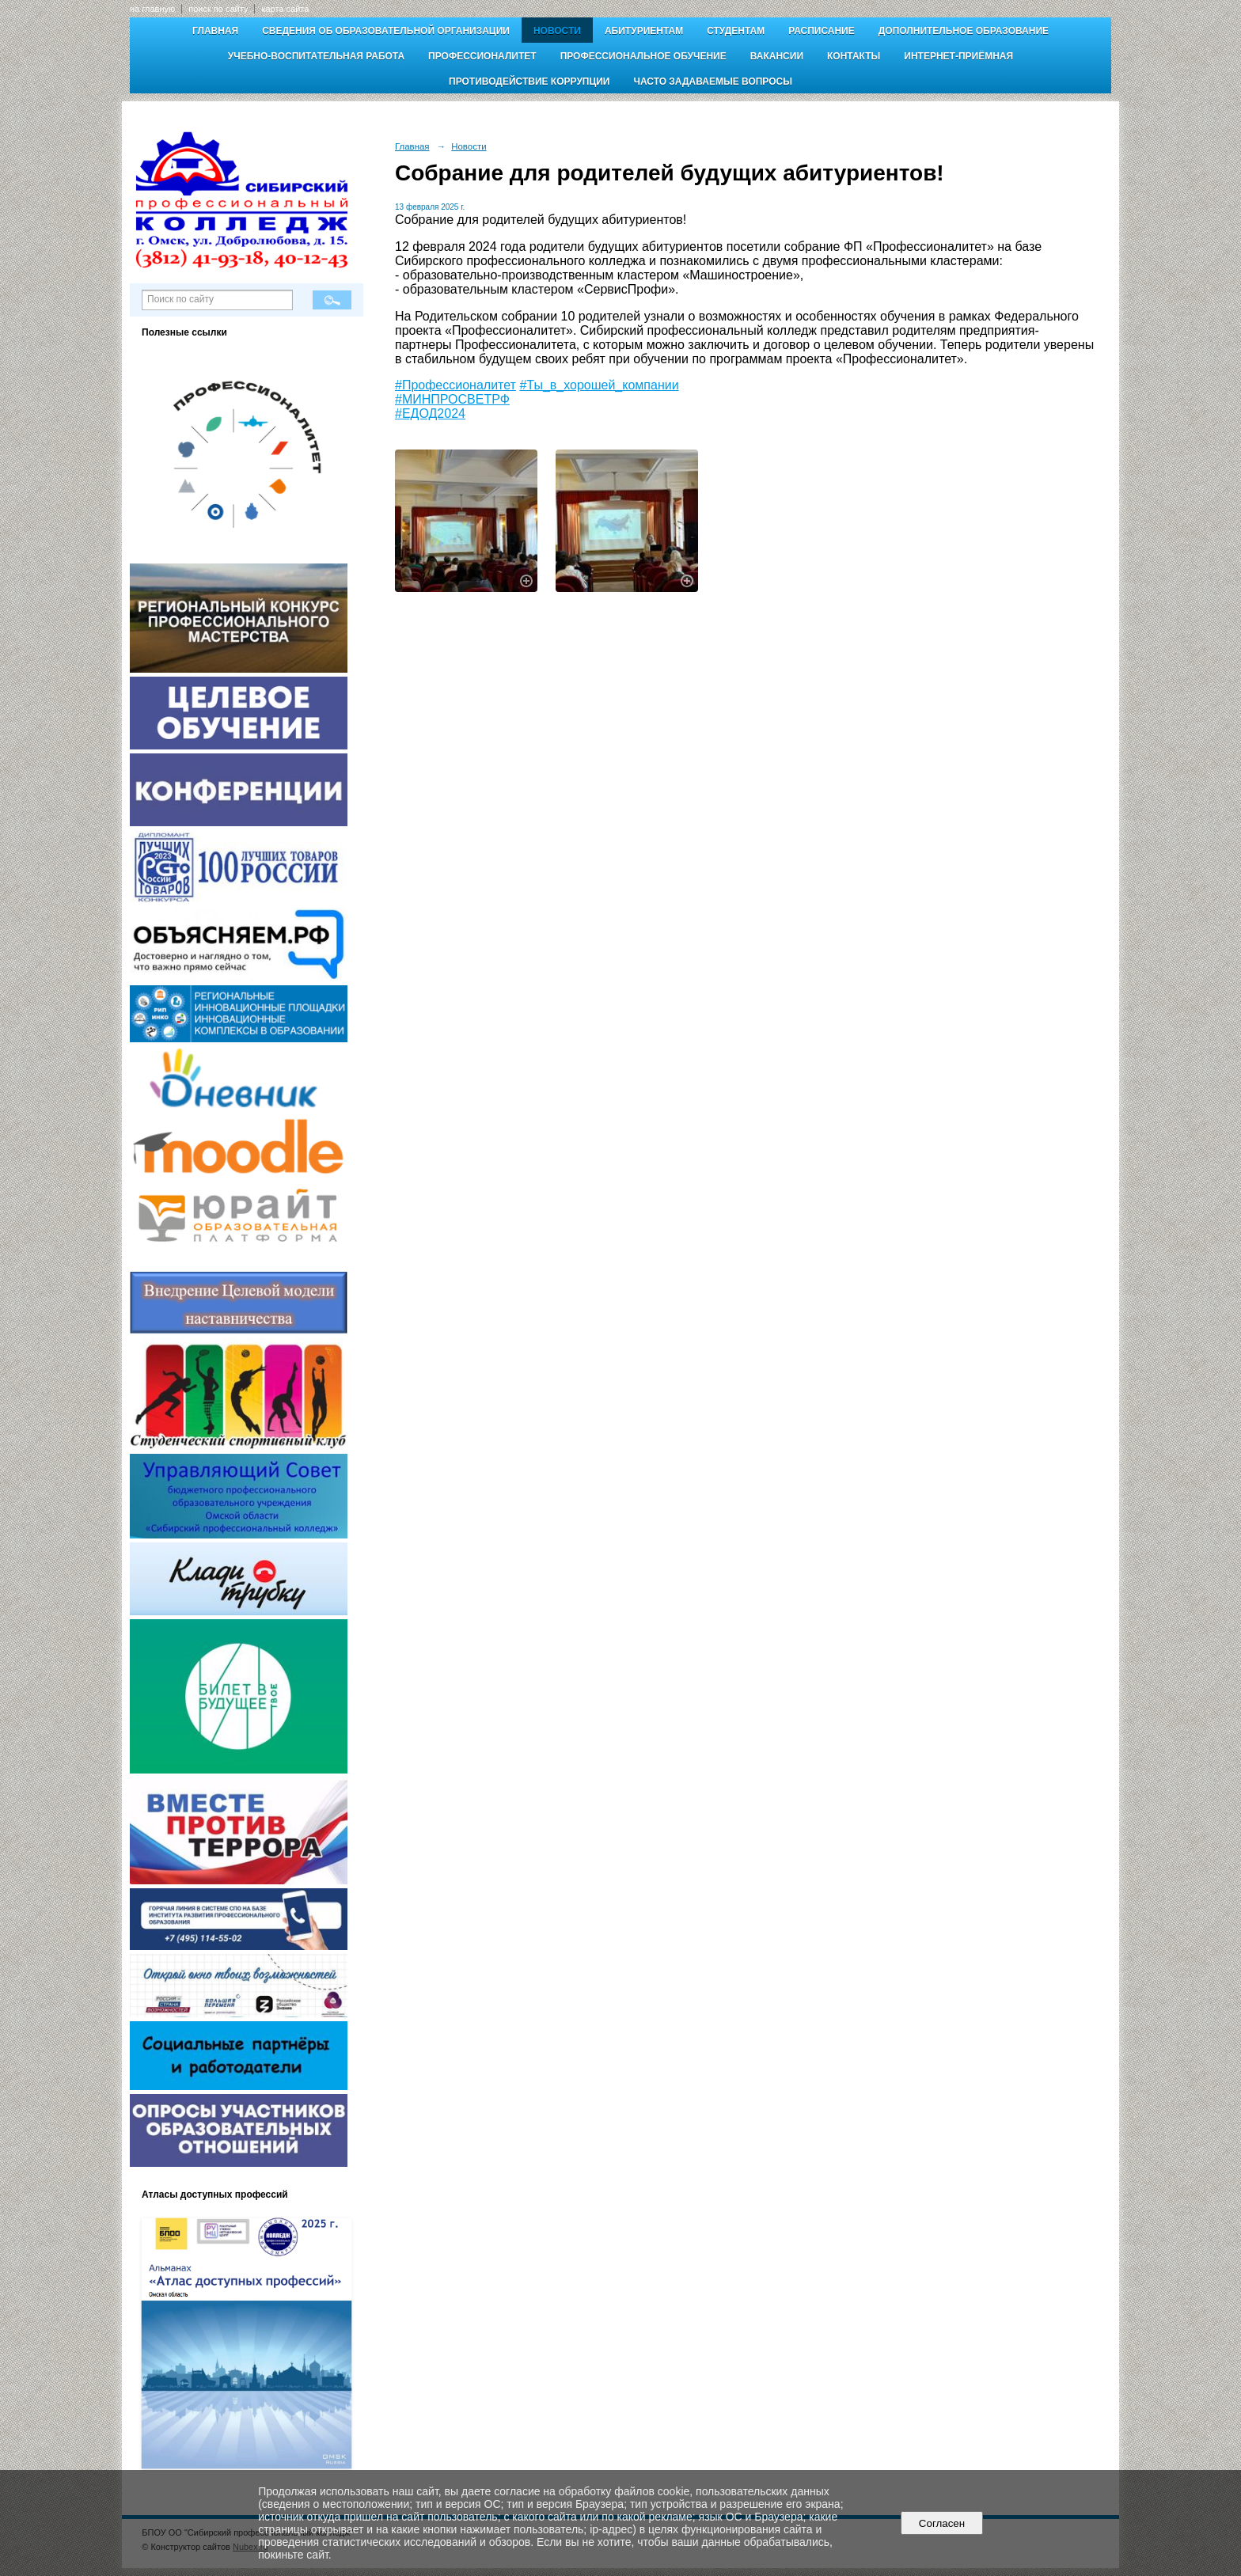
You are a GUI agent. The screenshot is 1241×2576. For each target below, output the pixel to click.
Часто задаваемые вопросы (712, 81)
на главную (152, 8)
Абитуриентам (644, 30)
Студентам (736, 30)
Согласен (941, 2523)
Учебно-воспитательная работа (316, 56)
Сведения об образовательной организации (386, 30)
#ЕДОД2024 (430, 413)
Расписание (821, 30)
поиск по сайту (218, 8)
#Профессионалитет (455, 385)
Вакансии (776, 56)
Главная (215, 30)
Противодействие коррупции (529, 81)
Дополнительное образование (964, 30)
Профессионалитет (482, 56)
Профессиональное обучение (643, 56)
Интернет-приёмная (958, 56)
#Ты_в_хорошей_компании (598, 385)
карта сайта (285, 8)
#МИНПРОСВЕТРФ (452, 399)
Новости (557, 30)
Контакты (853, 56)
